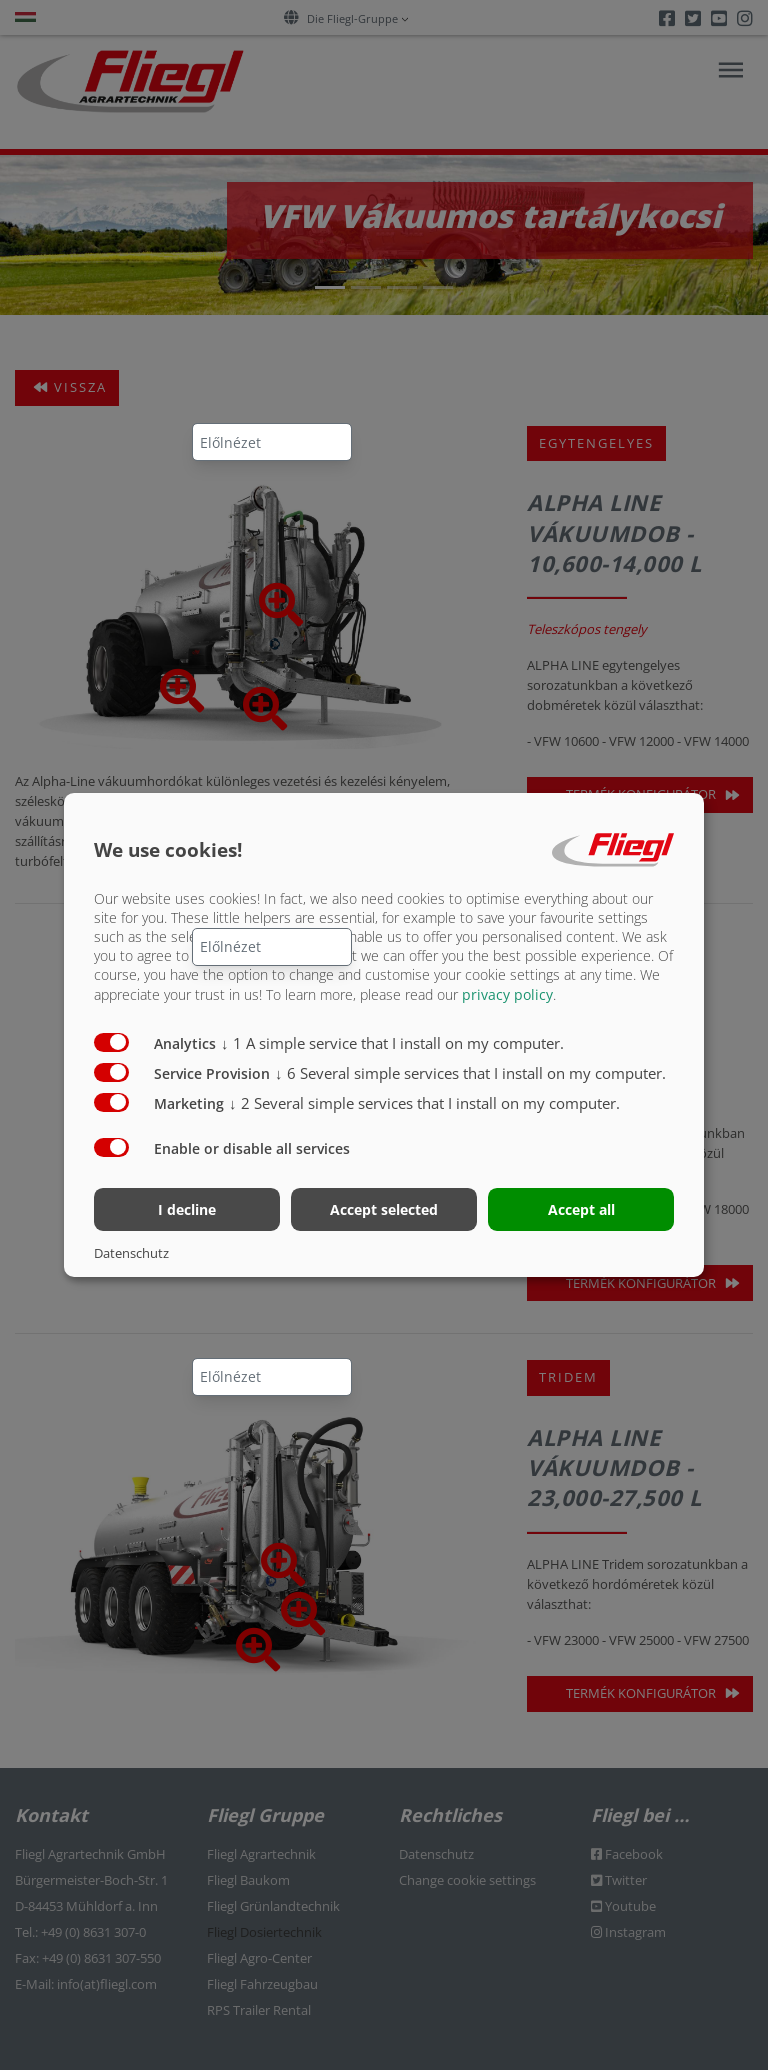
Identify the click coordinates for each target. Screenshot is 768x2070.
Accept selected (384, 1209)
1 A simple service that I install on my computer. (392, 1042)
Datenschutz (131, 1253)
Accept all (581, 1209)
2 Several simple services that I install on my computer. (424, 1102)
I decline (187, 1209)
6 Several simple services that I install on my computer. (470, 1072)
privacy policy (507, 993)
